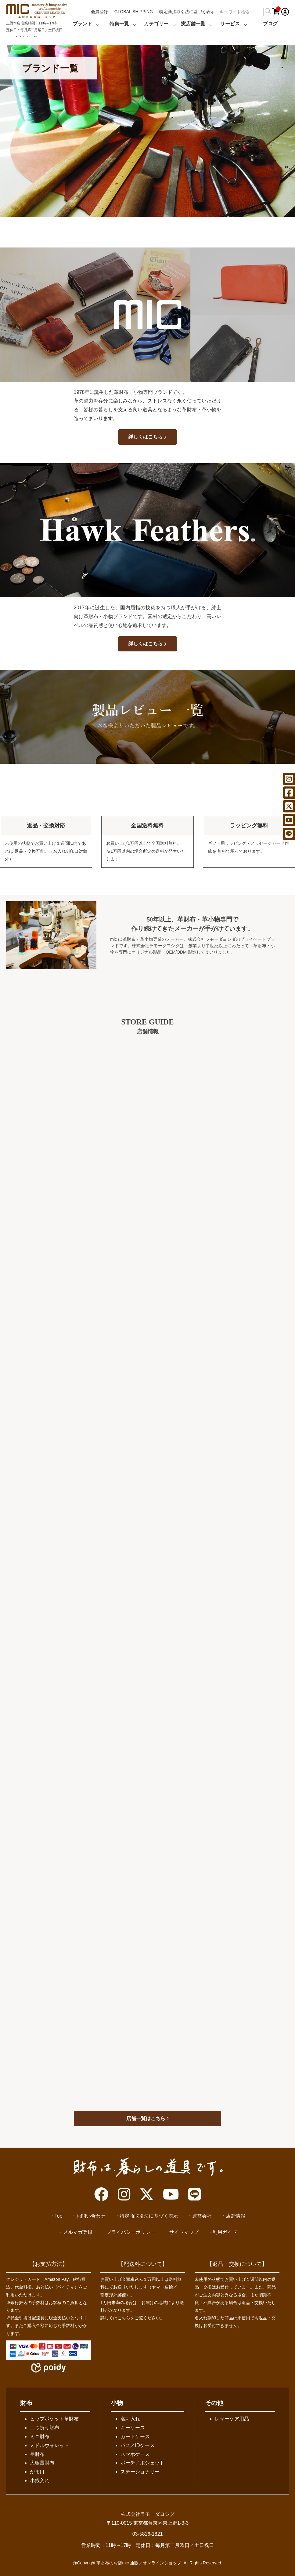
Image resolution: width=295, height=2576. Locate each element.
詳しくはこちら (147, 437)
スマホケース (135, 2454)
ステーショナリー (140, 2471)
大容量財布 (42, 2462)
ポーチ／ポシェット (142, 2462)
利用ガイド (225, 2232)
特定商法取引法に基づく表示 (187, 11)
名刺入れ (130, 2418)
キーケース (133, 2427)
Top (59, 2216)
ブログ (270, 23)
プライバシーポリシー (130, 2232)
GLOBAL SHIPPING (133, 11)
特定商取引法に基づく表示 (149, 2216)
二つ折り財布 (44, 2427)
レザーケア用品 (232, 2418)
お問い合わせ (91, 2216)
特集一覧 (119, 23)
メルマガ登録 (77, 2232)
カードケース (135, 2436)
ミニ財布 (39, 2436)
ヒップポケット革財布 (54, 2418)
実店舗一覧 (193, 23)
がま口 (37, 2471)
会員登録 (99, 11)
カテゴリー (156, 23)
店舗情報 (235, 2216)
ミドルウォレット (49, 2445)
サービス (230, 23)
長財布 (37, 2454)
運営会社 (202, 2216)
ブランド (82, 23)
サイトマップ (184, 2232)
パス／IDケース (138, 2445)
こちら (123, 2317)
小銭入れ (39, 2480)
